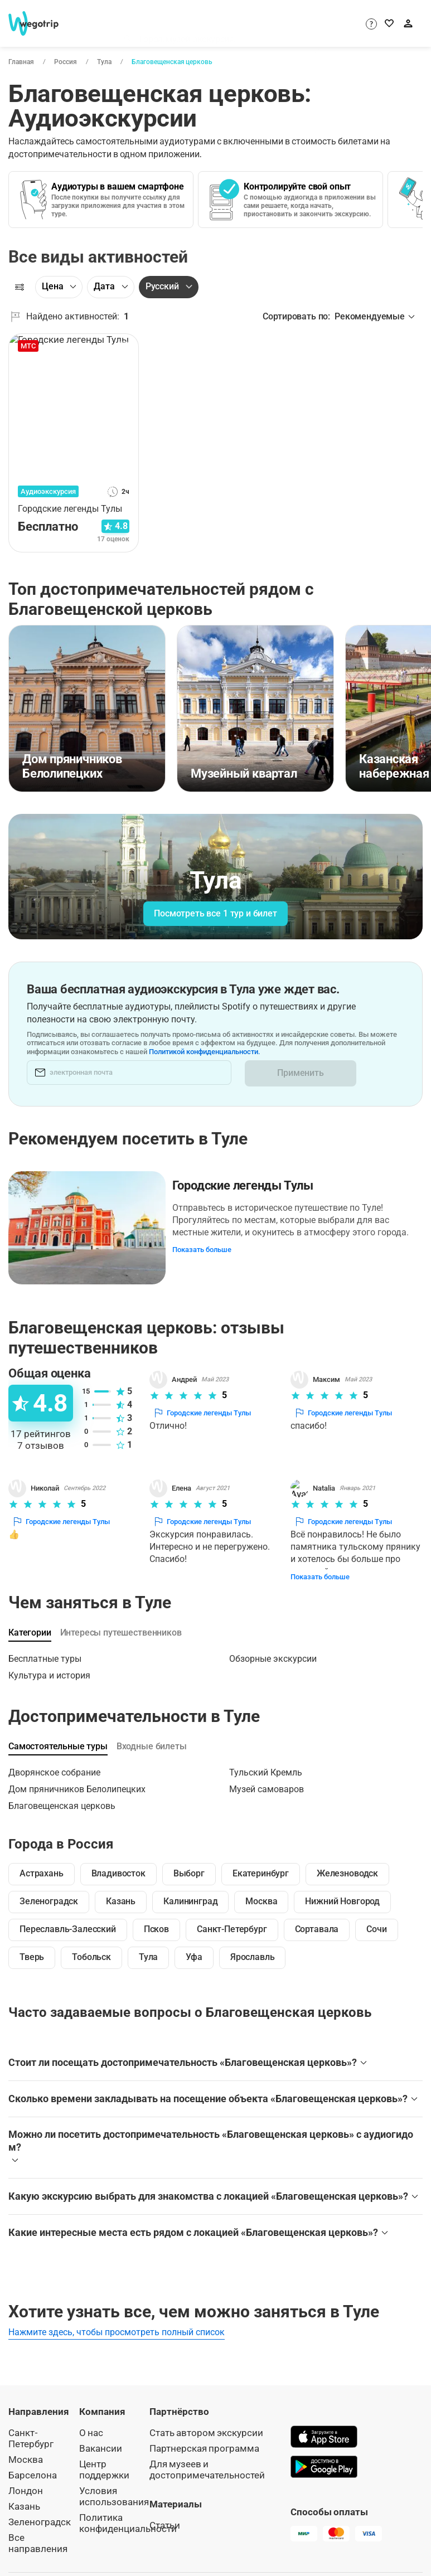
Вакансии (100, 2433)
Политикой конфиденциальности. (268, 1052)
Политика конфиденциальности (128, 2507)
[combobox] (225, 25)
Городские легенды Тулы (245, 1183)
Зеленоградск (39, 2506)
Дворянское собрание (54, 1757)
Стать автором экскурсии (206, 2417)
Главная (20, 61)
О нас (91, 2417)
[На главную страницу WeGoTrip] (38, 23)
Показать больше (205, 1247)
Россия (65, 61)
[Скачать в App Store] (323, 2422)
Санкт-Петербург (31, 2423)
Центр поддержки (104, 2454)
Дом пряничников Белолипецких (77, 1774)
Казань (24, 2491)
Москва (25, 2444)
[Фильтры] (19, 287)
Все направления (37, 2527)
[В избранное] (123, 346)
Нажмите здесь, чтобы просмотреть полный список (116, 2317)
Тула (103, 61)
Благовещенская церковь (171, 61)
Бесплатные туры (44, 1643)
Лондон (25, 2475)
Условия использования (114, 2481)
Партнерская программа (204, 2433)
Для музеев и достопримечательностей (207, 2454)
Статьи (164, 2510)
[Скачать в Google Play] (323, 2453)
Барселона (32, 2460)
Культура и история (49, 1660)
